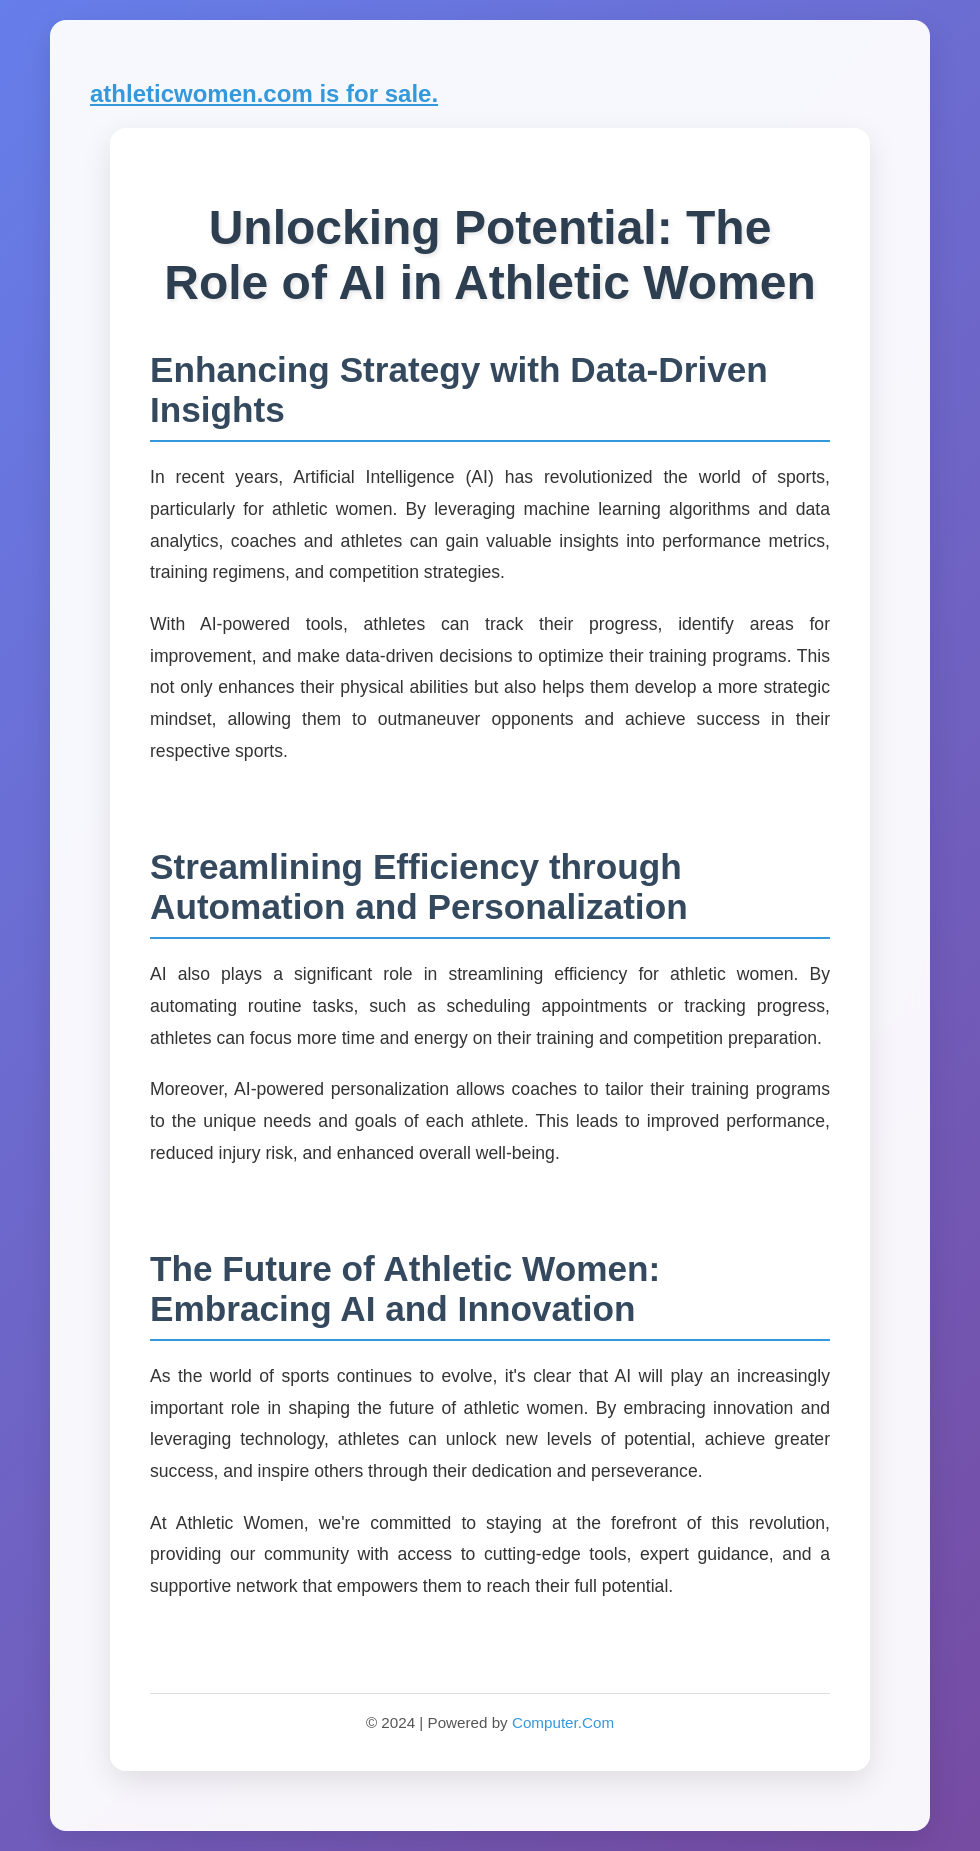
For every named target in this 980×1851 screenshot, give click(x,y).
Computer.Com (563, 1722)
